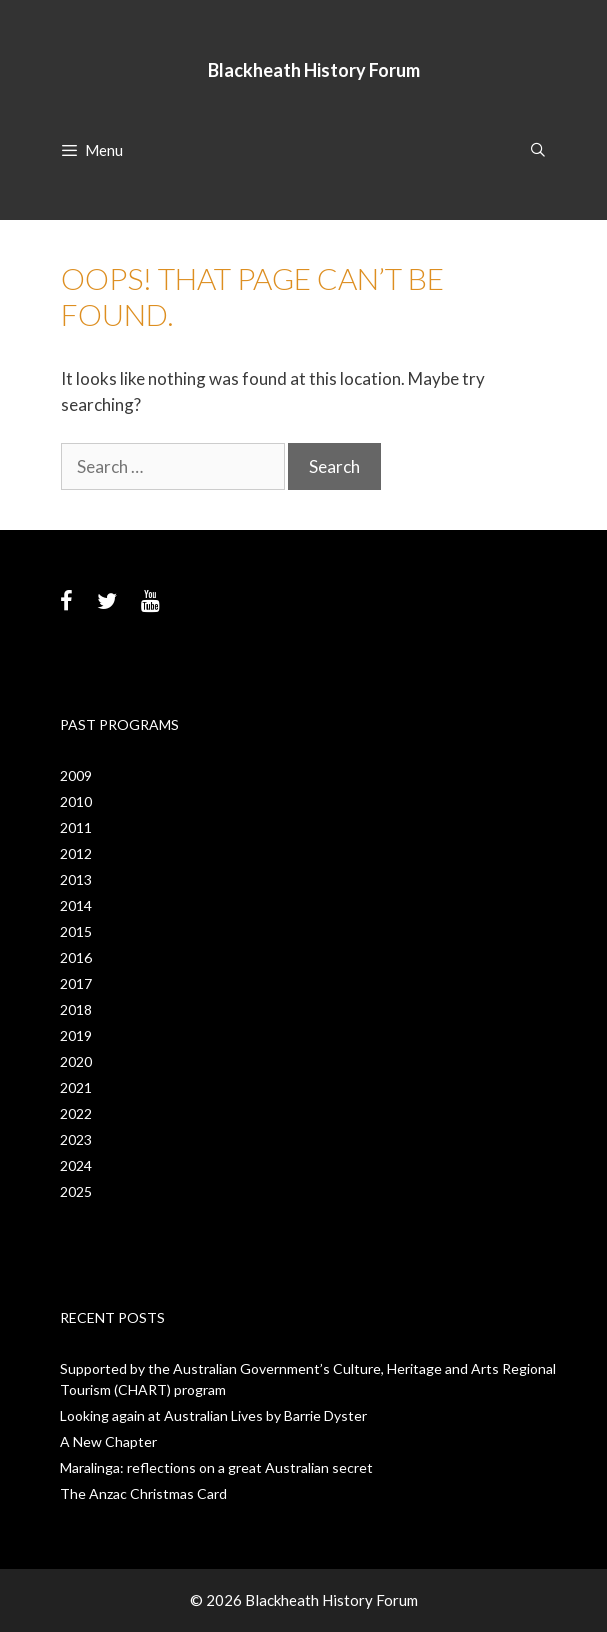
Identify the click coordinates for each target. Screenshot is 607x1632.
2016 (76, 957)
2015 (76, 931)
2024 (76, 1165)
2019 (76, 1035)
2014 (76, 905)
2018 (76, 1009)
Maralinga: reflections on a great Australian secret (216, 1467)
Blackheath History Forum (314, 70)
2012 (76, 853)
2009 (76, 775)
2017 (76, 983)
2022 (76, 1113)
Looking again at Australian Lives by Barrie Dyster (213, 1415)
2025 (76, 1191)
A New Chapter (108, 1441)
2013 (76, 879)
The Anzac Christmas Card (143, 1493)
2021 (76, 1087)
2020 (76, 1061)
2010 (76, 801)
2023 (76, 1139)
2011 (76, 827)
